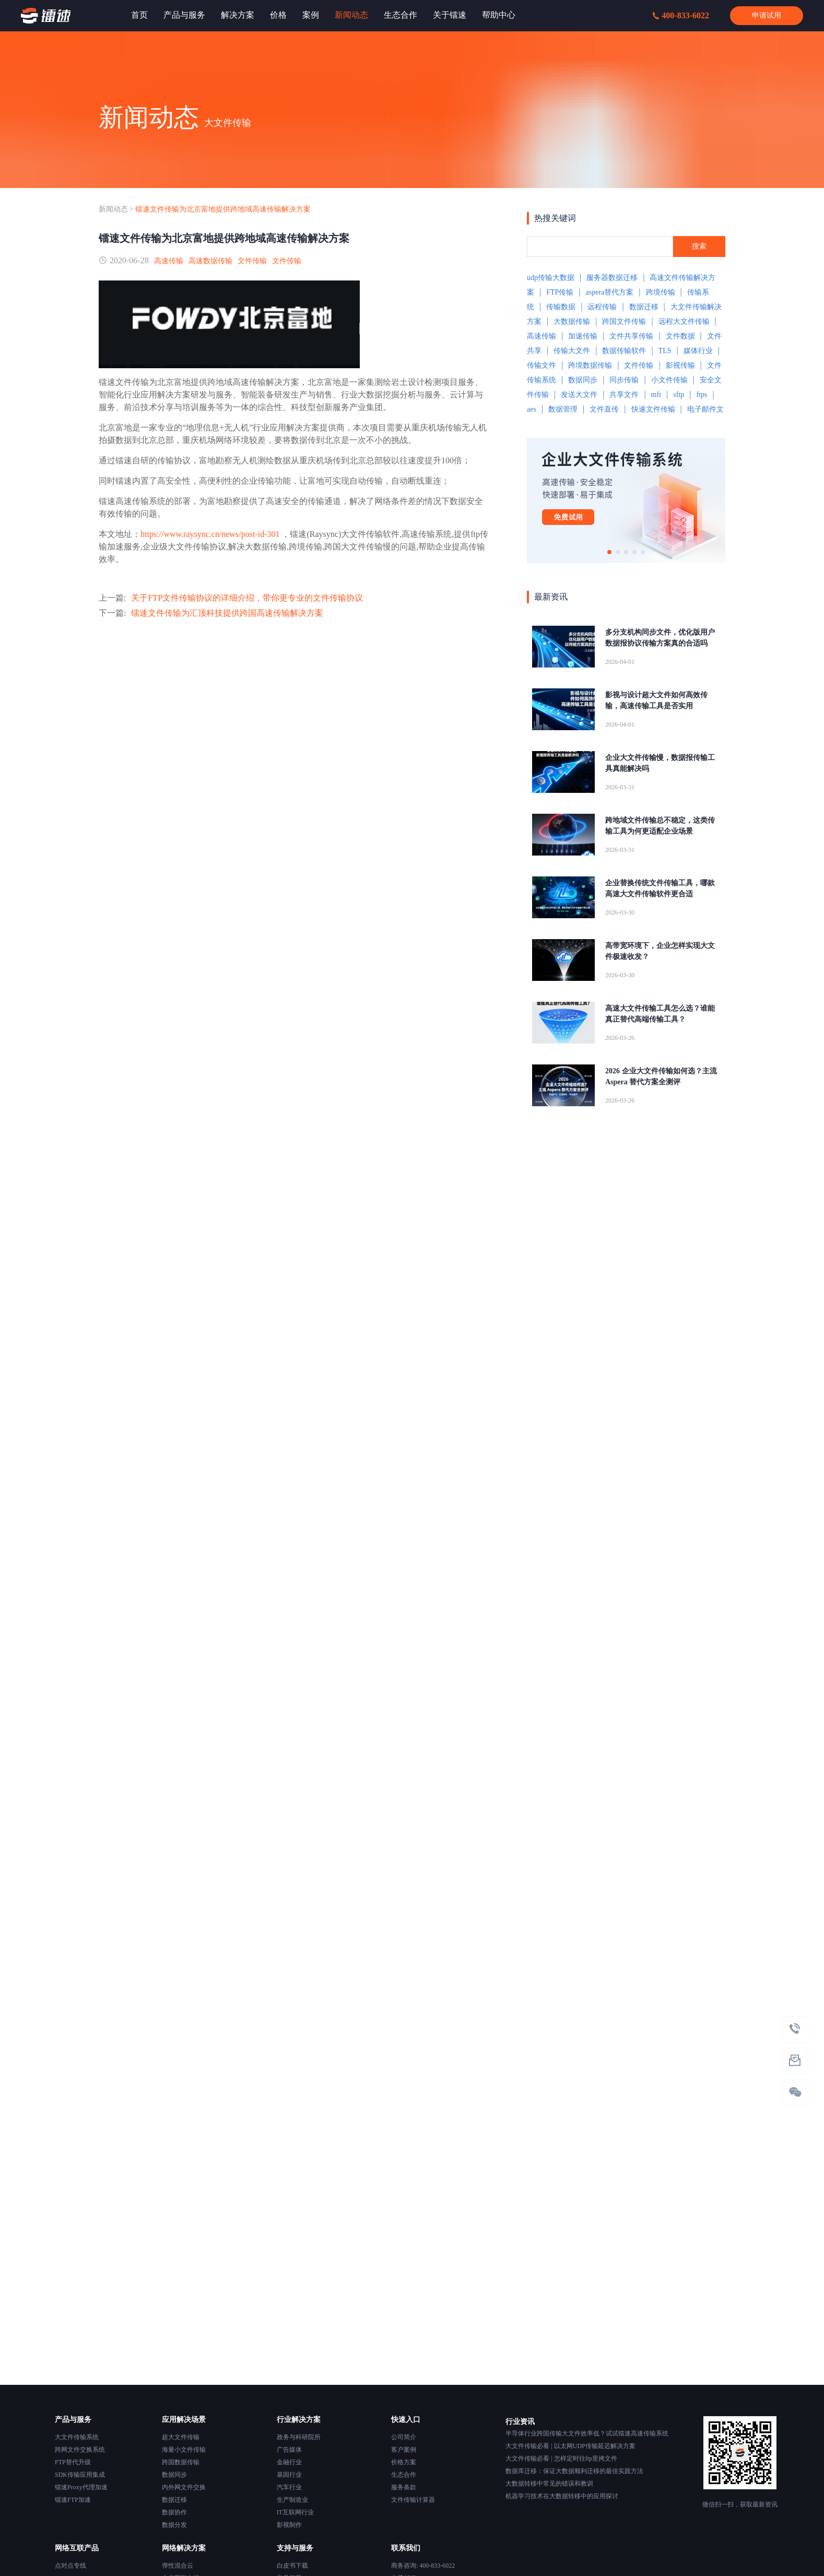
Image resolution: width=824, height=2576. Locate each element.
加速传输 (582, 336)
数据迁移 (643, 307)
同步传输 (624, 380)
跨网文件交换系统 (80, 2449)
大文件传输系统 (77, 2437)
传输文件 (541, 365)
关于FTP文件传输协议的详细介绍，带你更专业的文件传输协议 (247, 597)
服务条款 (403, 2487)
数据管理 (563, 409)
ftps (701, 395)
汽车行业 (289, 2487)
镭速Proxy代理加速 (81, 2487)
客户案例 (403, 2449)
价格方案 (403, 2462)
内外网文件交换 (184, 2487)
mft (656, 395)
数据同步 (582, 380)
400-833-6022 (681, 15)
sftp (678, 395)
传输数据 (560, 307)
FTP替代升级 (73, 2462)
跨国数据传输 (180, 2462)
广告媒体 (289, 2449)
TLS (665, 351)
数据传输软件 (624, 351)
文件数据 (680, 336)
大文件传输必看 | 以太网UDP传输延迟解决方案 (570, 2446)
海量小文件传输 (184, 2449)
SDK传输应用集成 (80, 2474)
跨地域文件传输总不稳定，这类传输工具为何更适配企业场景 (660, 825)
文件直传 (604, 409)
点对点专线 (70, 2565)
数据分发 (174, 2524)
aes (531, 409)
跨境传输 (660, 292)
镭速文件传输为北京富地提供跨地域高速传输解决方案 (223, 209)
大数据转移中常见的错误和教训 (549, 2483)
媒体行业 (698, 351)
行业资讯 (520, 2422)
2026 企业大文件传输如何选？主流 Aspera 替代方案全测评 (661, 1076)
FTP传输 (559, 292)
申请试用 (766, 15)
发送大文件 (579, 395)
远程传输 (602, 307)
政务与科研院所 (299, 2437)
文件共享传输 (631, 336)
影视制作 (289, 2524)
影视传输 (680, 365)
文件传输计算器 (413, 2499)
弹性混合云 (177, 2565)
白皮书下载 (292, 2565)
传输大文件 (572, 351)
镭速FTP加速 (73, 2499)
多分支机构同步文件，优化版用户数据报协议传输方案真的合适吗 (660, 637)
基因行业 (289, 2474)
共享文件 (624, 395)
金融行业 (289, 2462)
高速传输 (168, 261)
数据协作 (174, 2512)
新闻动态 (113, 209)
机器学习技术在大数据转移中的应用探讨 (561, 2496)
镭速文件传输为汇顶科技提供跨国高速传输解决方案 (227, 612)
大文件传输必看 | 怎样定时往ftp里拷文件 (561, 2458)
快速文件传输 (653, 409)
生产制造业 (292, 2499)
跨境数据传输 (590, 365)
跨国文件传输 (624, 321)
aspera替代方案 (610, 292)
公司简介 (403, 2437)
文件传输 (252, 261)
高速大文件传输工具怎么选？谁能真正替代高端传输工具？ (660, 1013)
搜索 (699, 246)
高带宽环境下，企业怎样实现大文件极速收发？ (660, 951)
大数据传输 (572, 321)
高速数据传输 (210, 261)
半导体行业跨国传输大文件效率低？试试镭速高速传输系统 (586, 2433)
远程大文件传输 (684, 321)
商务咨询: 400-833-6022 (423, 2565)
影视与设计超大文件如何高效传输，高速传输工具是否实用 (656, 700)
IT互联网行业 (295, 2512)
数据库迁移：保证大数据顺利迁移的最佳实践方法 (574, 2471)
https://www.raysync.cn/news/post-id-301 (209, 534)
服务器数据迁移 (612, 278)
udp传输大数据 (550, 278)
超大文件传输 (180, 2437)
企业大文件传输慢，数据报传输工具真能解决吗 (660, 763)
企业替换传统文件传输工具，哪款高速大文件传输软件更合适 (660, 888)
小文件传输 (669, 380)
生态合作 (403, 2474)
